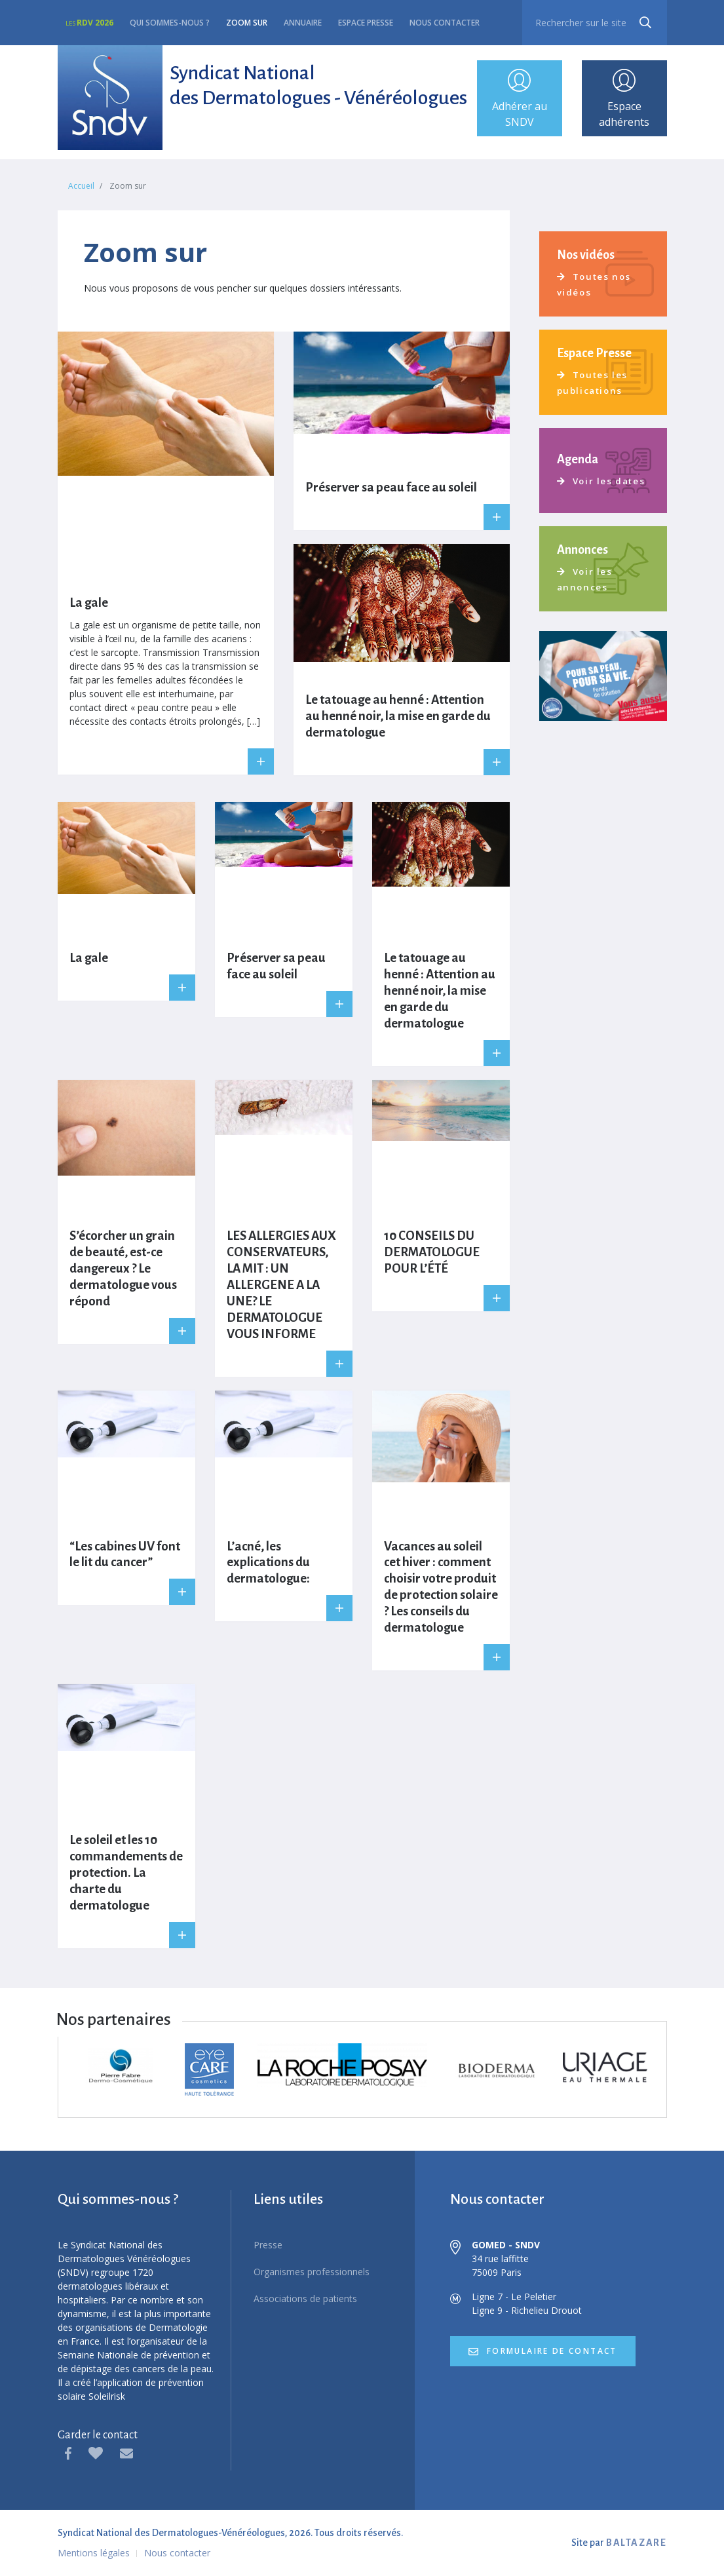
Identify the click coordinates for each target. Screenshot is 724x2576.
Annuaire (303, 22)
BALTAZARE (636, 2544)
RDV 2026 (89, 22)
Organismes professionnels (312, 2273)
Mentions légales (94, 2554)
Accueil (81, 187)
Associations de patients (305, 2300)
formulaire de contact (553, 2352)
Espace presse (365, 22)
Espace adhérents (624, 100)
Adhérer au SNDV (519, 100)
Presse (268, 2246)
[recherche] (594, 22)
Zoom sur (246, 22)
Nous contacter (445, 22)
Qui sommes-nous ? (170, 22)
